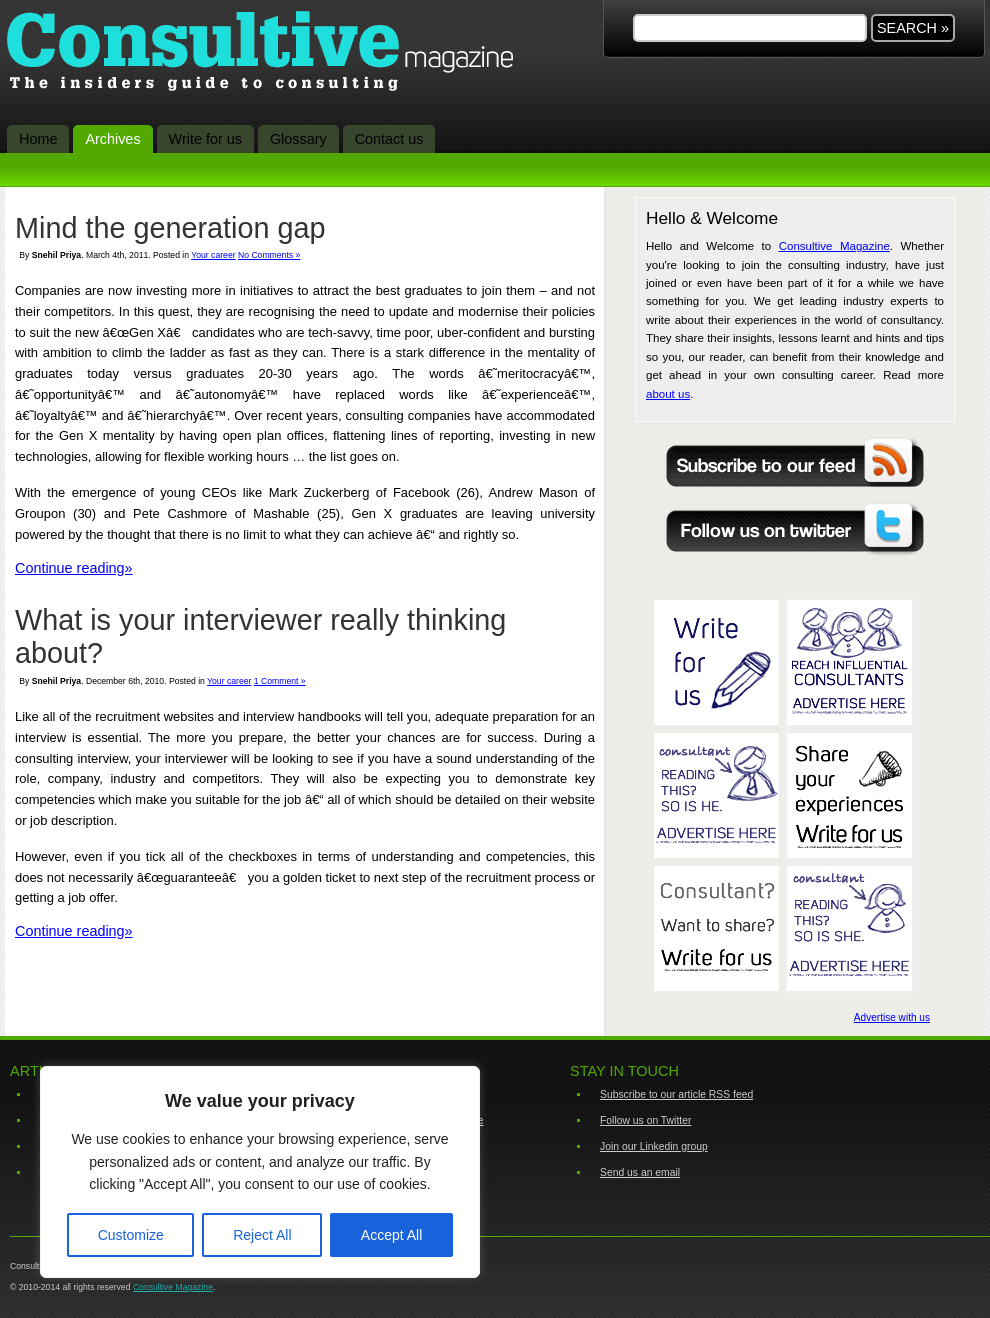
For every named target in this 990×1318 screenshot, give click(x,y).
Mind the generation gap (170, 228)
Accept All (391, 1235)
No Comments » (269, 255)
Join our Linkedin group (654, 1146)
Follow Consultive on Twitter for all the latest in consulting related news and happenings (795, 527)
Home (38, 139)
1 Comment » (280, 681)
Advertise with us (892, 1017)
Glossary (298, 139)
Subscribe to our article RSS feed (676, 1094)
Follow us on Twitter (645, 1120)
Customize (131, 1235)
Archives (112, 139)
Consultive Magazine (271, 54)
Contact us (389, 139)
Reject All (262, 1235)
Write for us (205, 139)
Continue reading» (74, 568)
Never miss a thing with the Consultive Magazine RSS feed (795, 459)
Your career (213, 255)
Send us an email (640, 1172)
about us (668, 394)
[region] (260, 1172)
